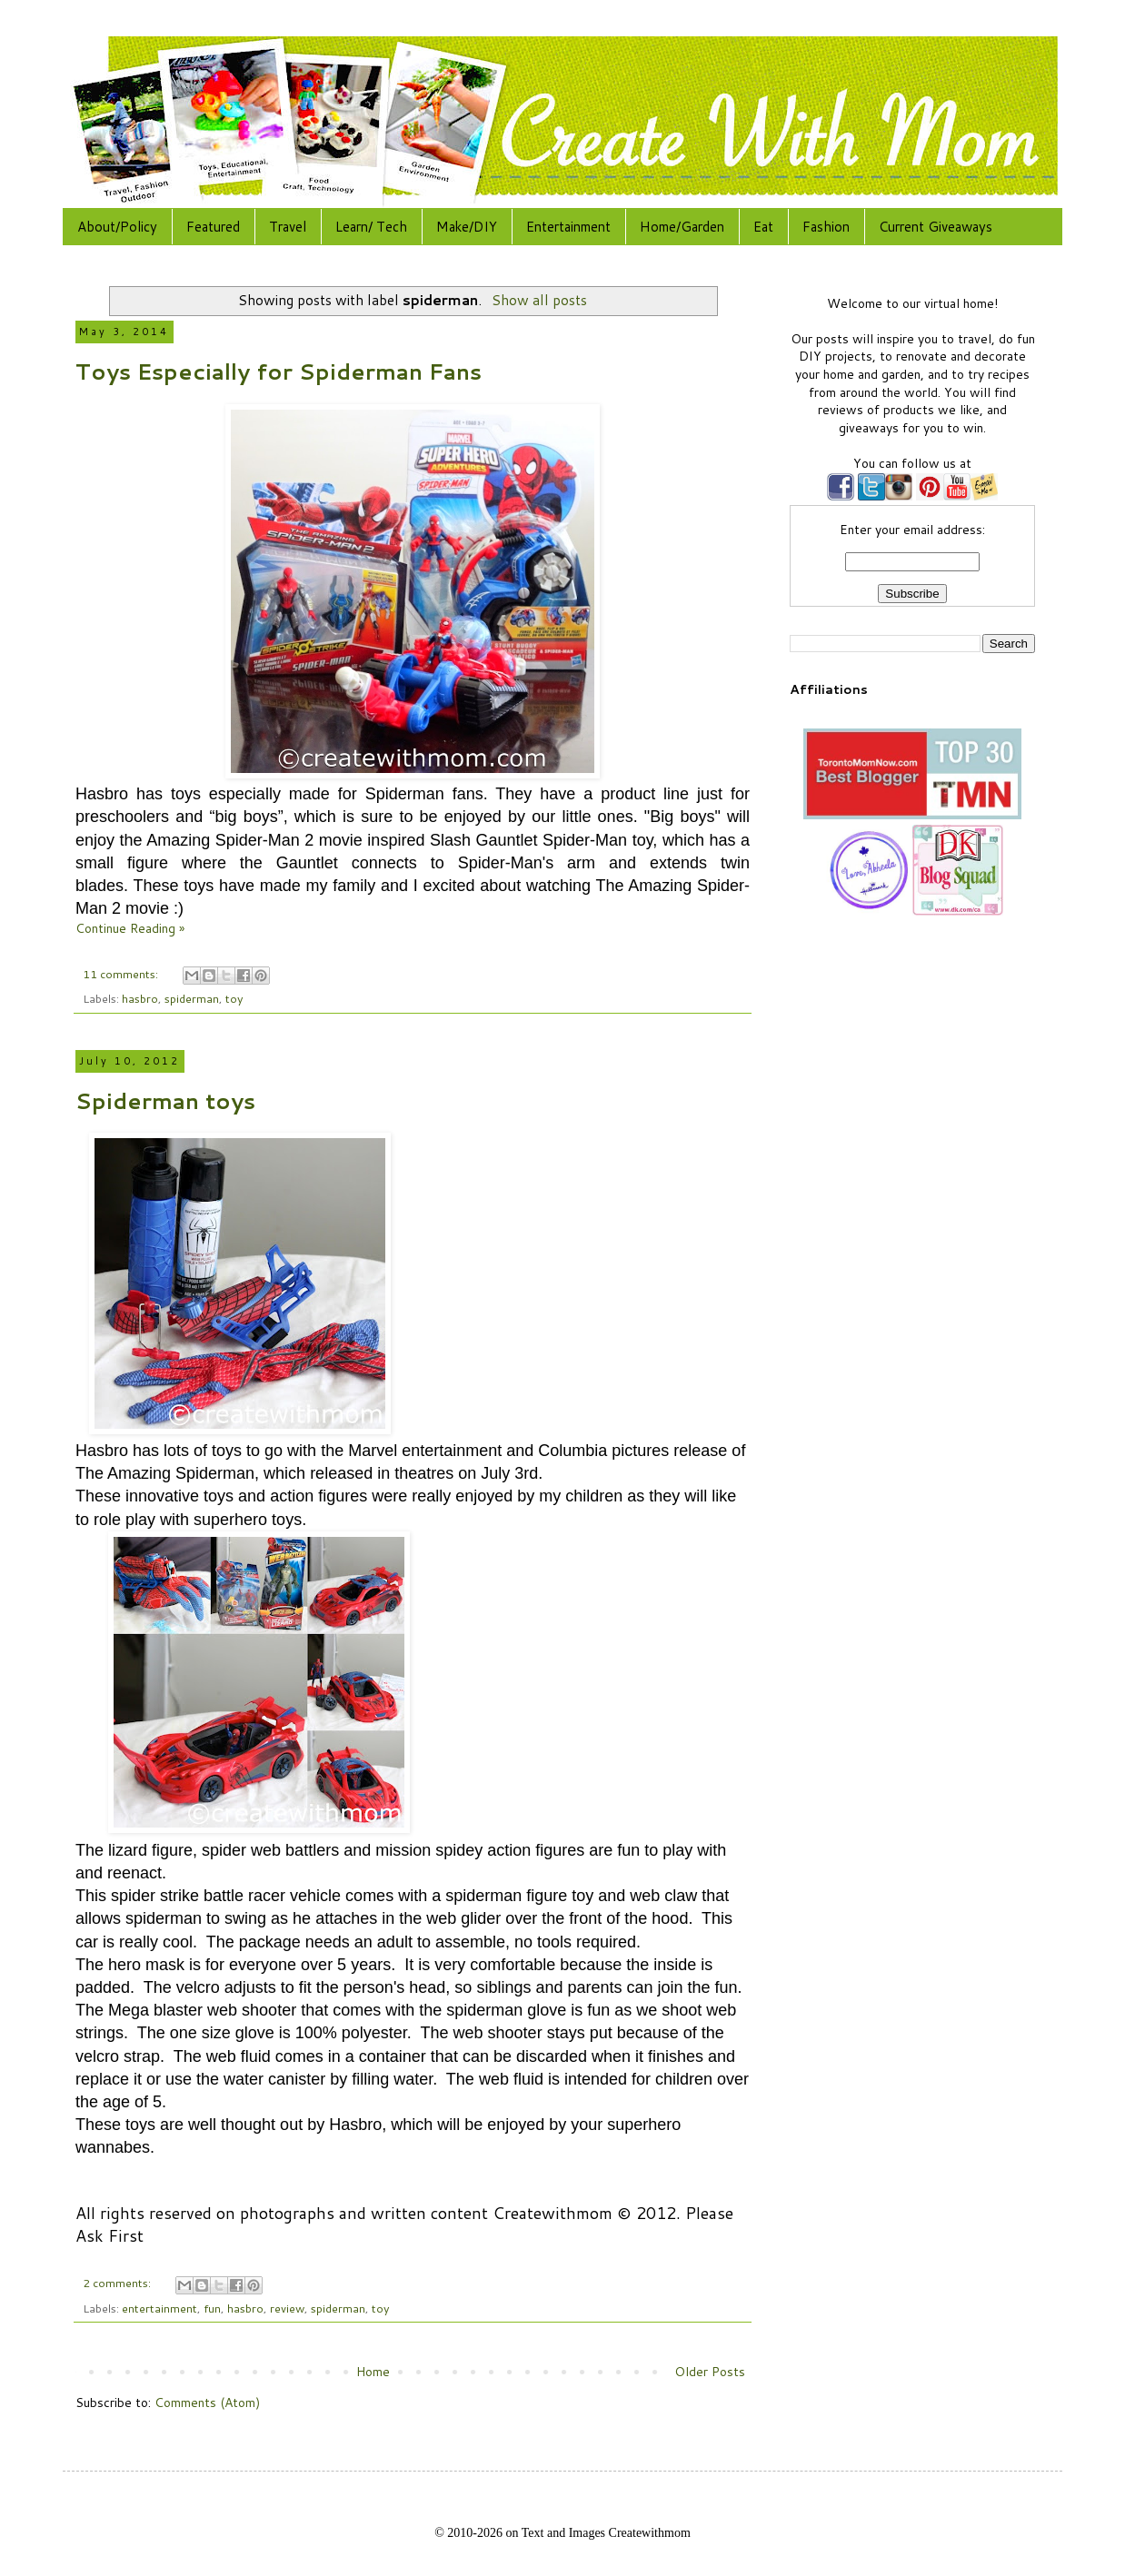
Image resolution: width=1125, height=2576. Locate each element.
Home (373, 2372)
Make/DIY (466, 226)
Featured (213, 226)
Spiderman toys (165, 1100)
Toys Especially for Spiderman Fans (278, 371)
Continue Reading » (129, 928)
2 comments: (118, 2282)
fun (212, 2308)
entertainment (159, 2308)
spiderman (191, 998)
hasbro (140, 998)
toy (234, 998)
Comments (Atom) (207, 2402)
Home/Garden (682, 226)
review (287, 2308)
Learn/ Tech (371, 226)
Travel (287, 226)
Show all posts (539, 300)
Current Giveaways (935, 226)
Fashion (826, 226)
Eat (763, 226)
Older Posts (709, 2372)
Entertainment (568, 226)
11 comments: (122, 974)
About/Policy (117, 226)
